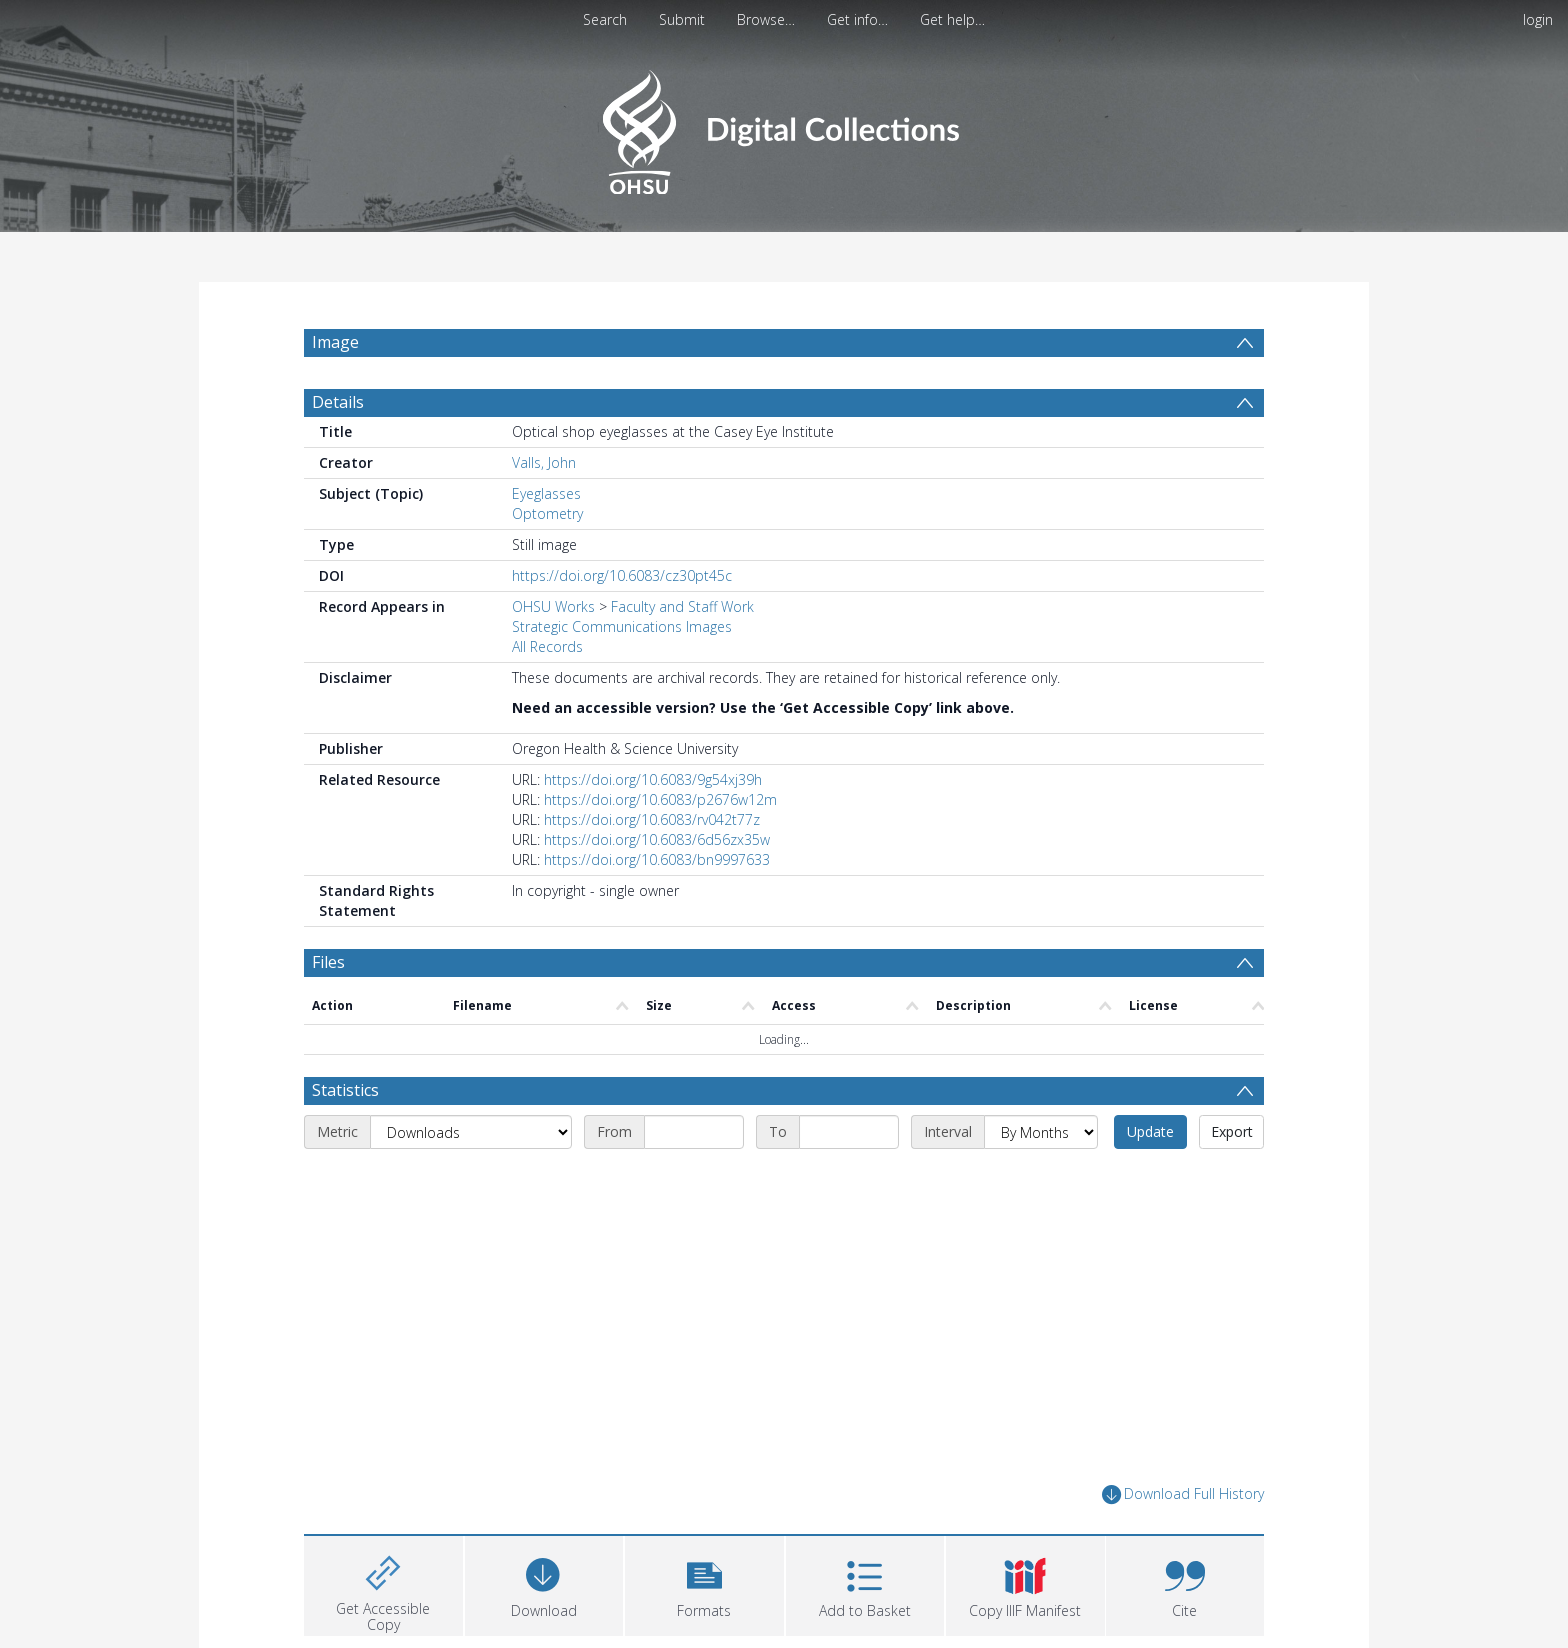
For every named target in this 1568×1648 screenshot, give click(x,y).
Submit (682, 19)
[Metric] (471, 1132)
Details (338, 402)
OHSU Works (553, 606)
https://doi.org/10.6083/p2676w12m (660, 799)
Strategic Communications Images (622, 626)
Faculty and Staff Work (682, 606)
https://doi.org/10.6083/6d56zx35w (657, 839)
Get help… (952, 19)
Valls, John (544, 462)
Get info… (857, 19)
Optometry (547, 513)
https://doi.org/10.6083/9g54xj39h (653, 779)
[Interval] (1041, 1132)
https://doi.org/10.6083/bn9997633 (657, 859)
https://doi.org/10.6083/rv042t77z (652, 819)
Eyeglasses (546, 493)
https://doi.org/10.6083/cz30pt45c (622, 575)
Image (335, 342)
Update (1150, 1131)
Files (328, 962)
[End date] (849, 1132)
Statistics (345, 1090)
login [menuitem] (1538, 19)
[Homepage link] (783, 126)
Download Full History (1183, 1494)
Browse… (766, 19)
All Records (547, 646)
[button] (704, 1583)
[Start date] (694, 1132)
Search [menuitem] (605, 19)
